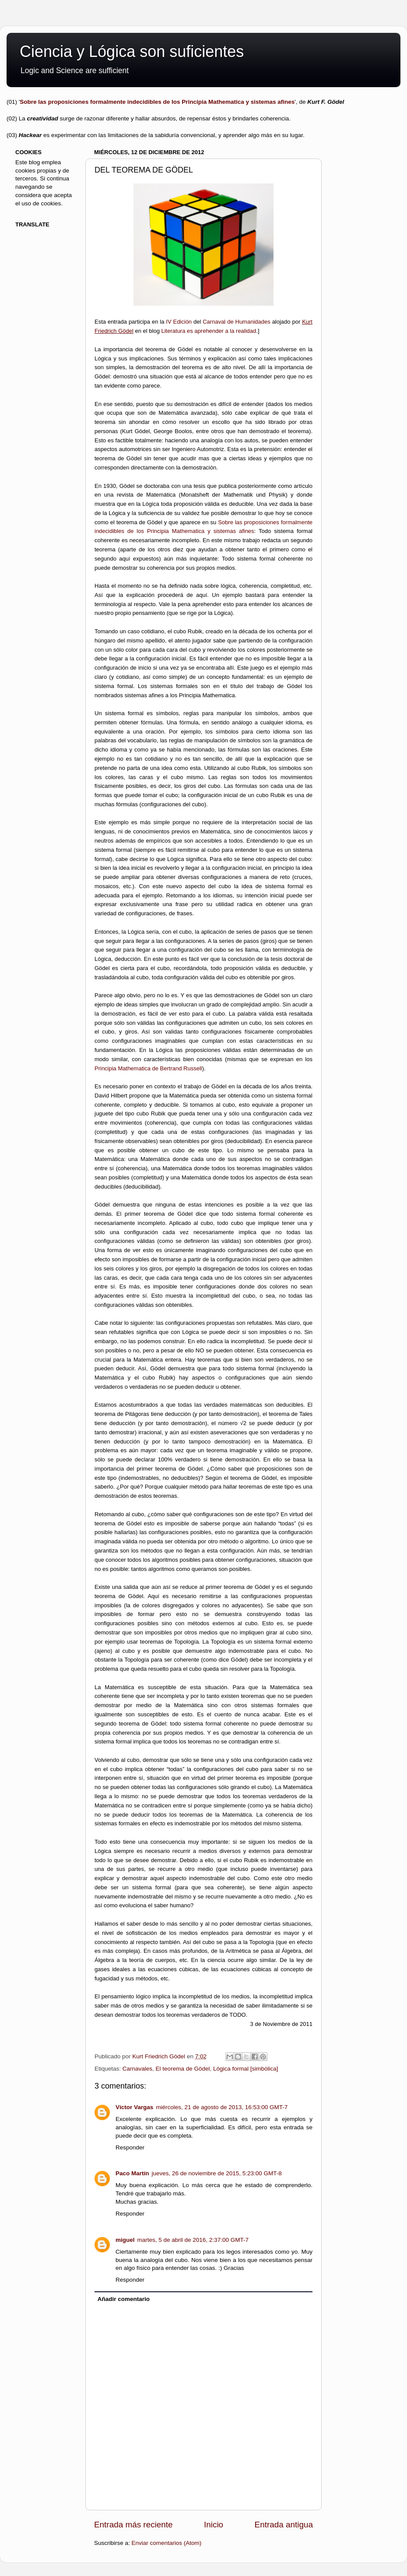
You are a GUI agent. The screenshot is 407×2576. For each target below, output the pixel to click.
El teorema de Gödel (183, 2068)
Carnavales (137, 2068)
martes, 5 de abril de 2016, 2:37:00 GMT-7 (193, 2240)
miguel (125, 2240)
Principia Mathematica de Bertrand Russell (148, 1068)
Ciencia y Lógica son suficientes (132, 51)
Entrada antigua (284, 2524)
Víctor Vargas (134, 2107)
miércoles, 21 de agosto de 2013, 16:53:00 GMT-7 (222, 2107)
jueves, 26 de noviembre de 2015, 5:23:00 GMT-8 (217, 2173)
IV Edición (179, 321)
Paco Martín (132, 2173)
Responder (130, 2147)
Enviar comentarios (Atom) (167, 2543)
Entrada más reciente (133, 2524)
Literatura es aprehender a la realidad (208, 331)
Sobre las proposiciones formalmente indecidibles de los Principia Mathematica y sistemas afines (157, 102)
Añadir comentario (124, 2299)
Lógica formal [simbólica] (245, 2068)
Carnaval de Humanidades (236, 321)
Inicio (213, 2524)
